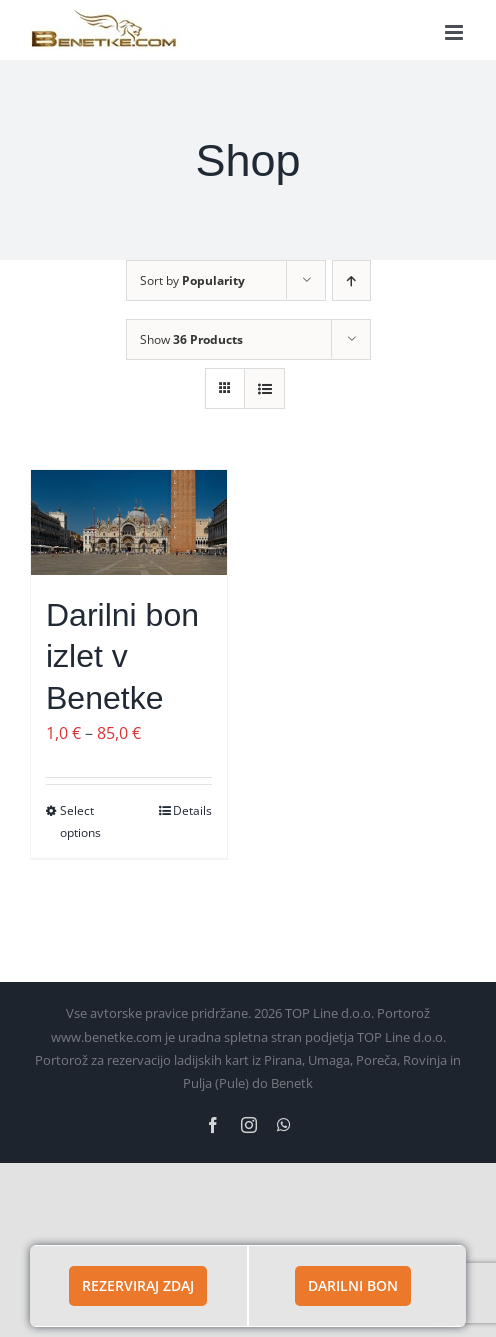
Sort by (192, 280)
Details (192, 810)
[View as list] (264, 388)
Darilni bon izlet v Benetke (122, 656)
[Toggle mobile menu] (455, 32)
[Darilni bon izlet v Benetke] (129, 522)
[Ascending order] (351, 280)
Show (191, 339)
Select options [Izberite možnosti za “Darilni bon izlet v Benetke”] (80, 821)
